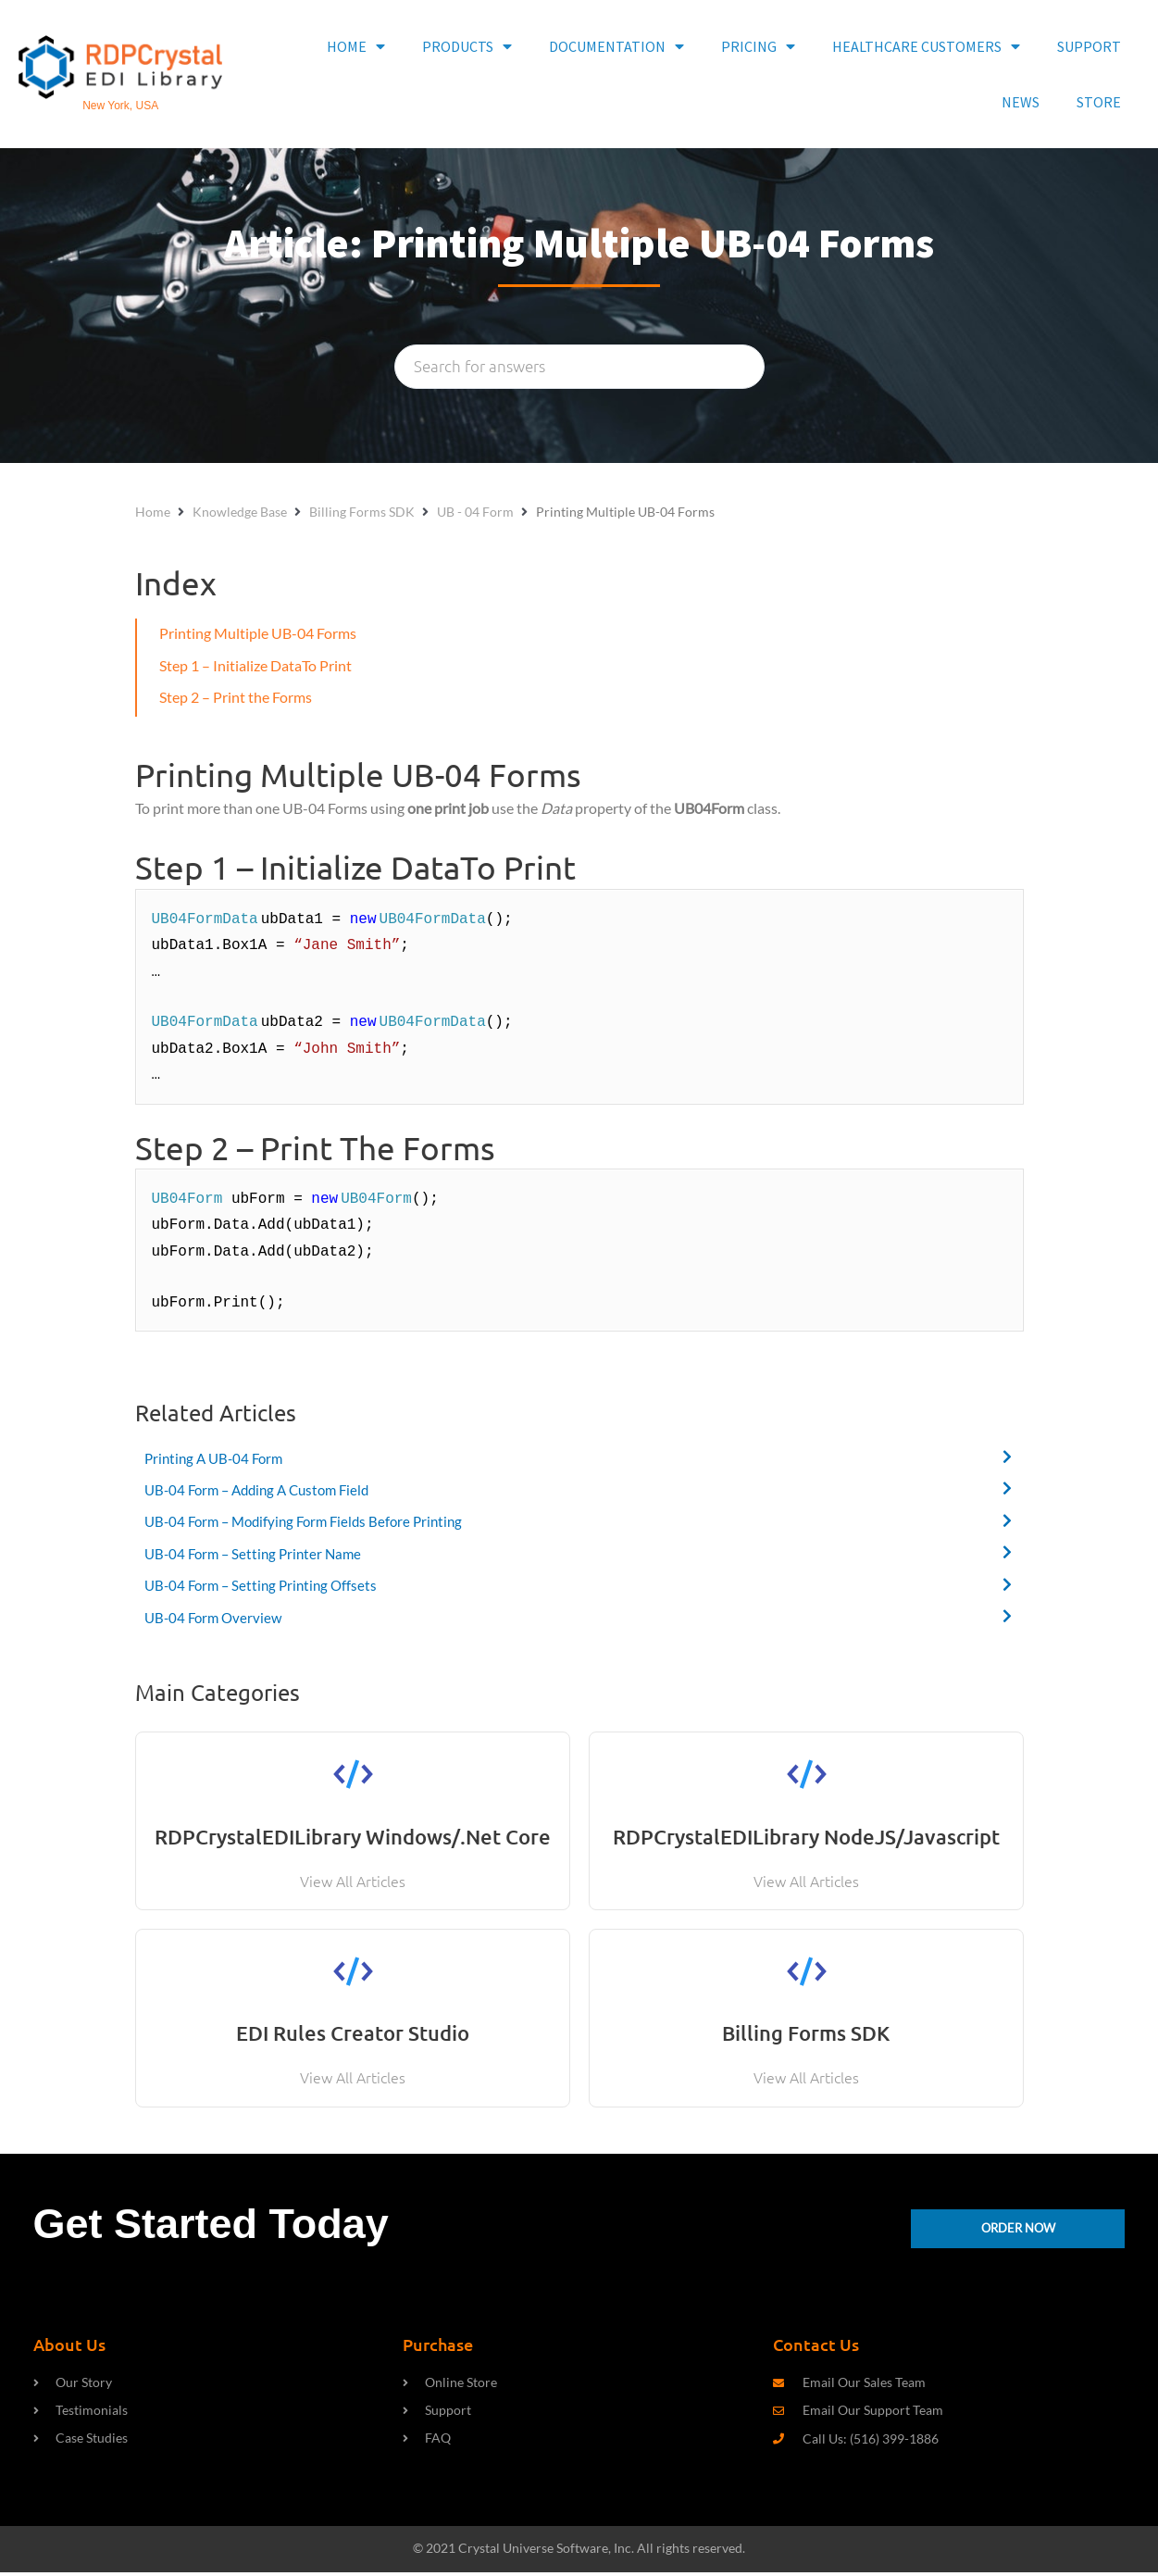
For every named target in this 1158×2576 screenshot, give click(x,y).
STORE (1099, 102)
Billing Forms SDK (362, 511)
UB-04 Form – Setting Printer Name (257, 1553)
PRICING (758, 46)
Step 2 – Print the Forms (235, 697)
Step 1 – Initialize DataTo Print (255, 665)
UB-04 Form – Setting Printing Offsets (265, 1585)
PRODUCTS (467, 46)
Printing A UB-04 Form (217, 1458)
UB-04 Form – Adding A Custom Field (264, 1489)
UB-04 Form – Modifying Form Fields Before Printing (311, 1522)
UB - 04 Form (475, 511)
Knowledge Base (240, 511)
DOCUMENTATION (616, 46)
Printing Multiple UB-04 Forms (257, 633)
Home (152, 511)
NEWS (1021, 102)
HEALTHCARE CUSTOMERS (926, 46)
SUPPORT (1089, 46)
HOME (356, 46)
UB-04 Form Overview (216, 1617)
